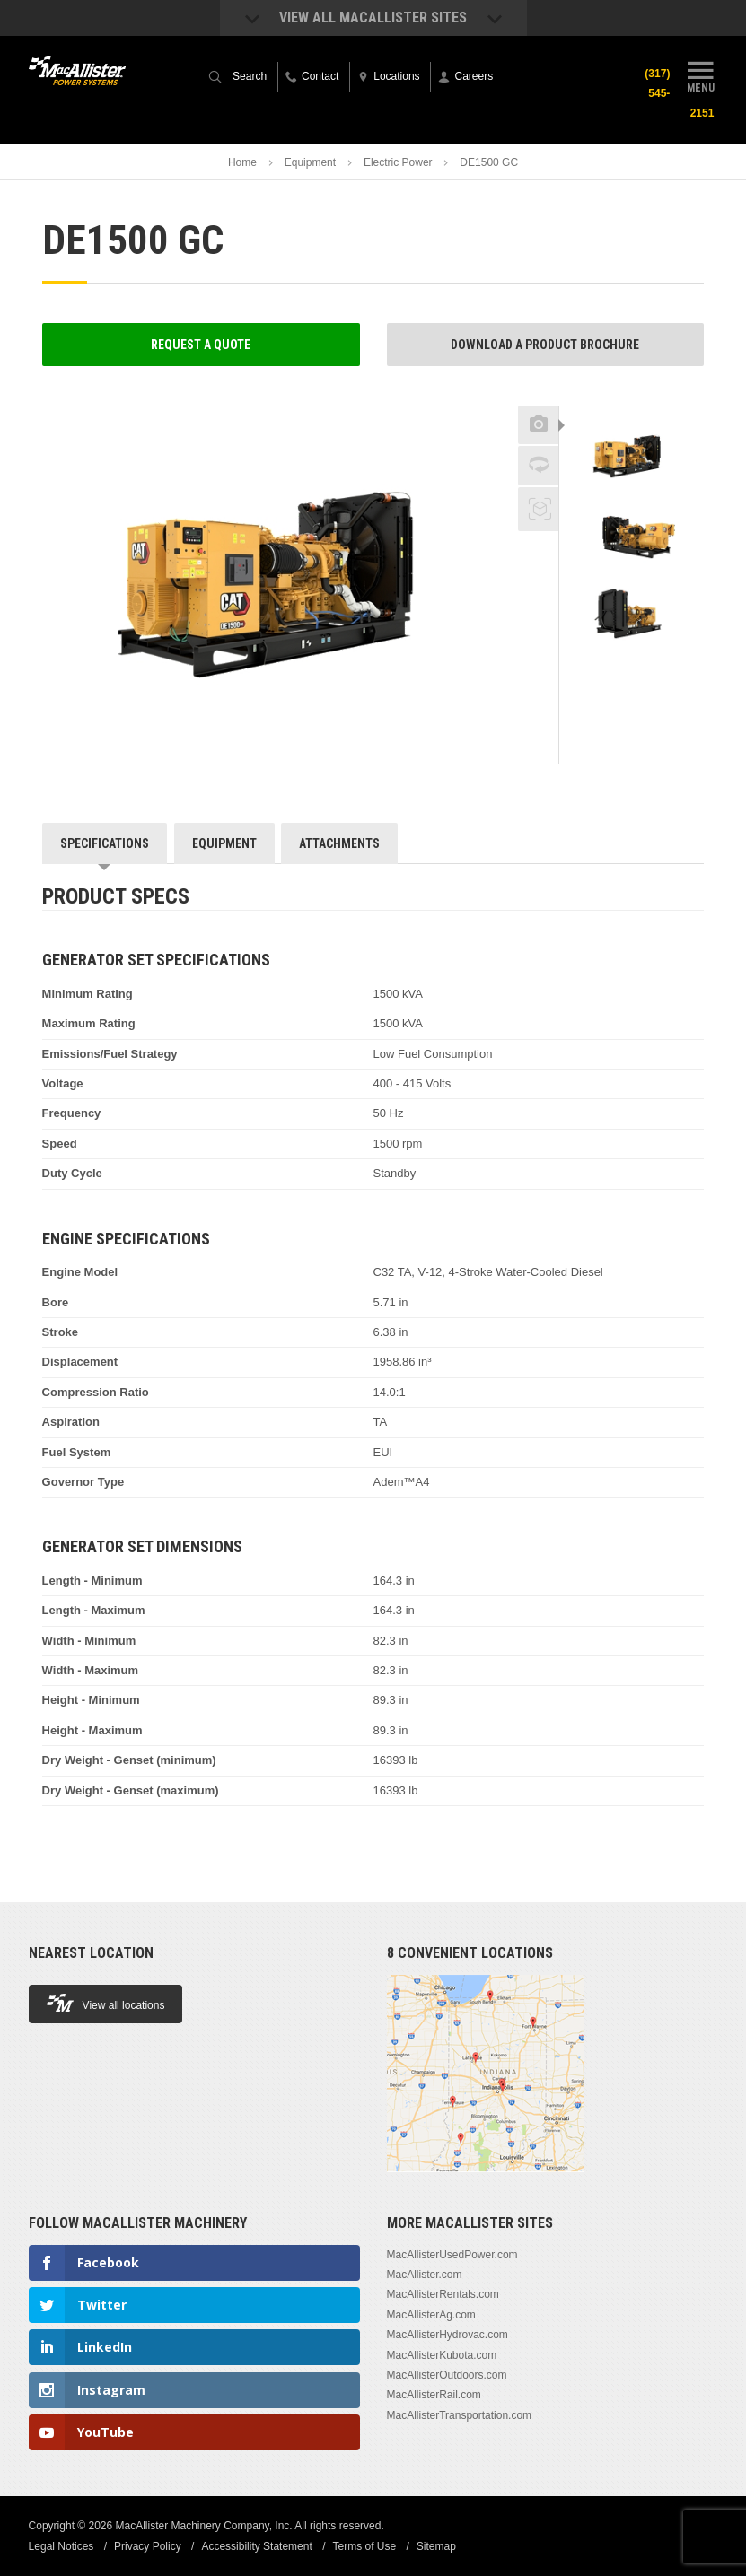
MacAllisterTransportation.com (459, 2415)
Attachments (339, 843)
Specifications (104, 843)
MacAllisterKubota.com (442, 2355)
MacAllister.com (424, 2274)
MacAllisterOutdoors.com (447, 2375)
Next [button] (654, 671)
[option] (631, 455)
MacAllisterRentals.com (443, 2294)
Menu (700, 74)
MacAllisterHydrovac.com (447, 2334)
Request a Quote (200, 344)
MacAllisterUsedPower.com (452, 2255)
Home (242, 162)
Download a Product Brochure (545, 344)
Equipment (310, 162)
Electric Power (398, 162)
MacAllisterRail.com (434, 2394)
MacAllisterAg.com (431, 2315)
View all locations (106, 2003)
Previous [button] (632, 400)
